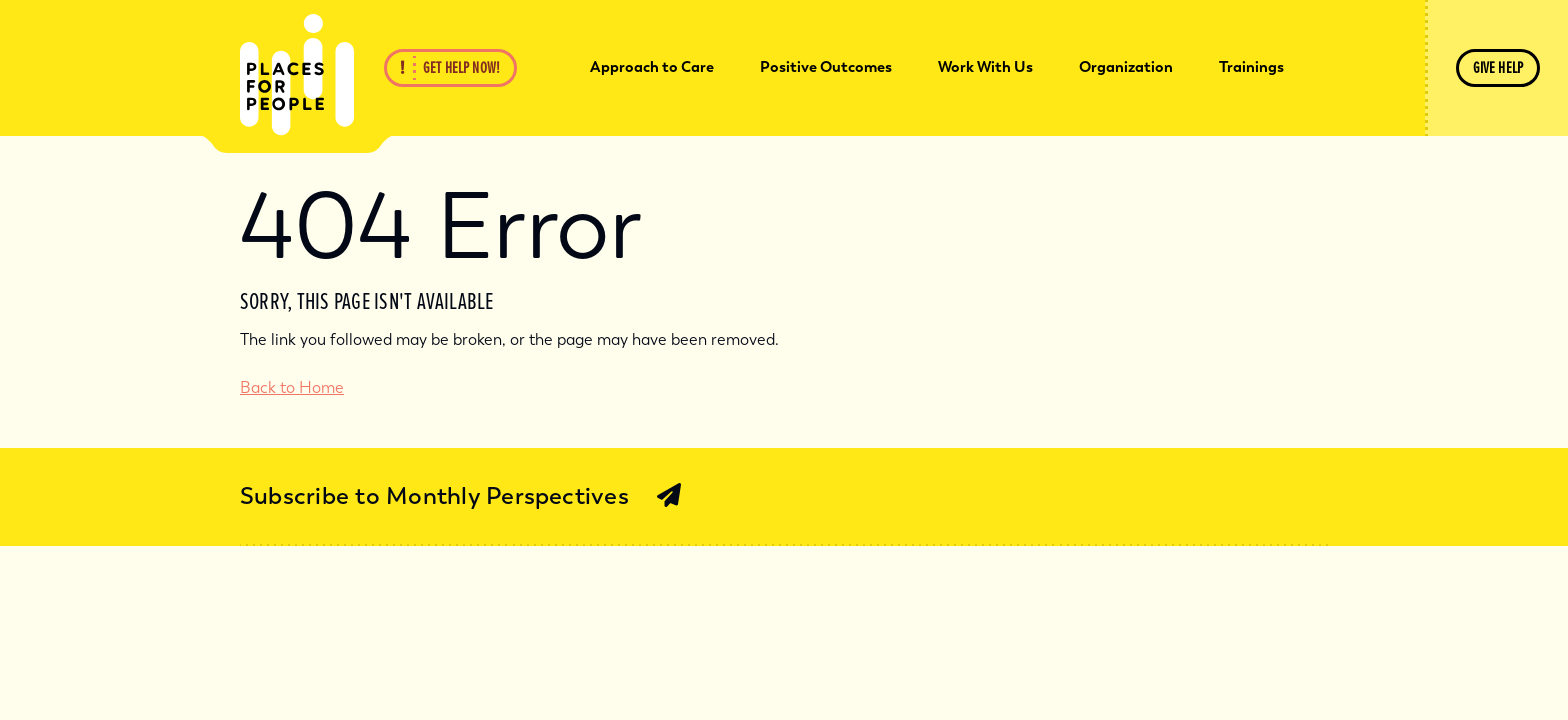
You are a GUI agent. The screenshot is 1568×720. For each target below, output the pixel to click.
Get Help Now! (461, 68)
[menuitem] (652, 68)
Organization (1126, 67)
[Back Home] (297, 75)
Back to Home (292, 387)
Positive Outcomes (826, 67)
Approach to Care (652, 67)
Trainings (1251, 67)
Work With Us (985, 67)
